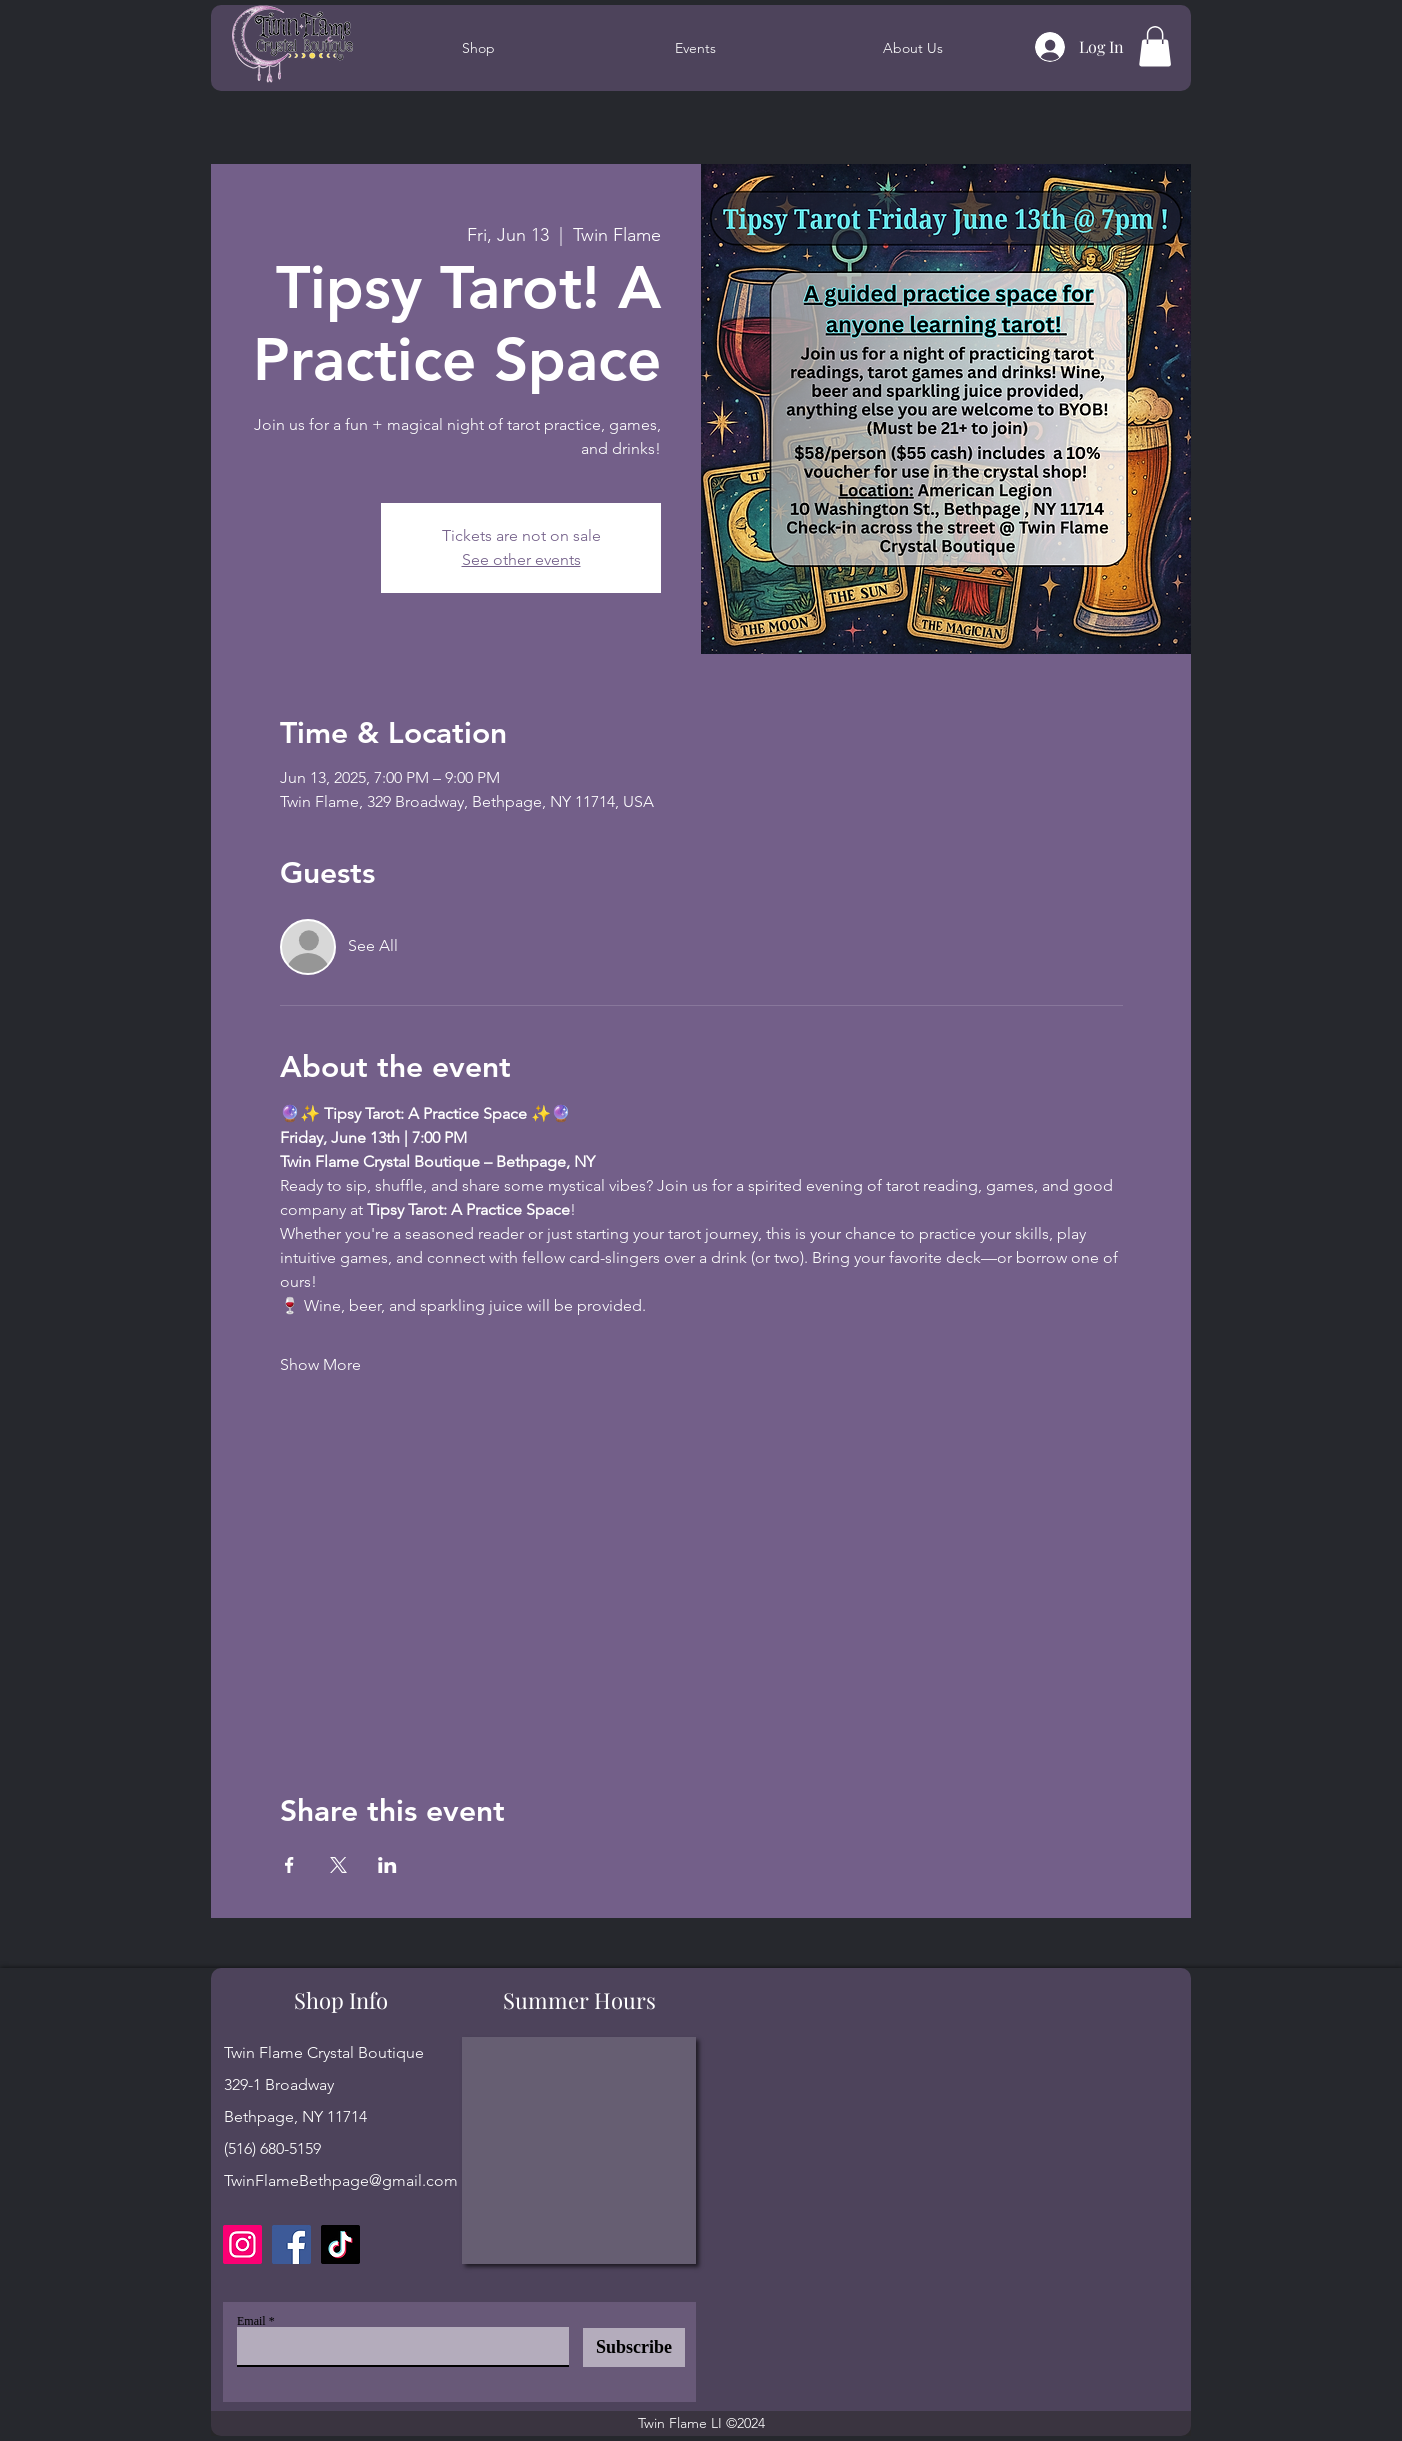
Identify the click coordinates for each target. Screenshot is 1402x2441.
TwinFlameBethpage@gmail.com (341, 2180)
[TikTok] (340, 2244)
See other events (521, 559)
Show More (320, 1364)
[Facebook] (291, 2244)
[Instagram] (242, 2244)
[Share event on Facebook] (289, 1865)
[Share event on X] (338, 1865)
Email (251, 2321)
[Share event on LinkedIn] (387, 1865)
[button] (1155, 46)
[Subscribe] (634, 2347)
